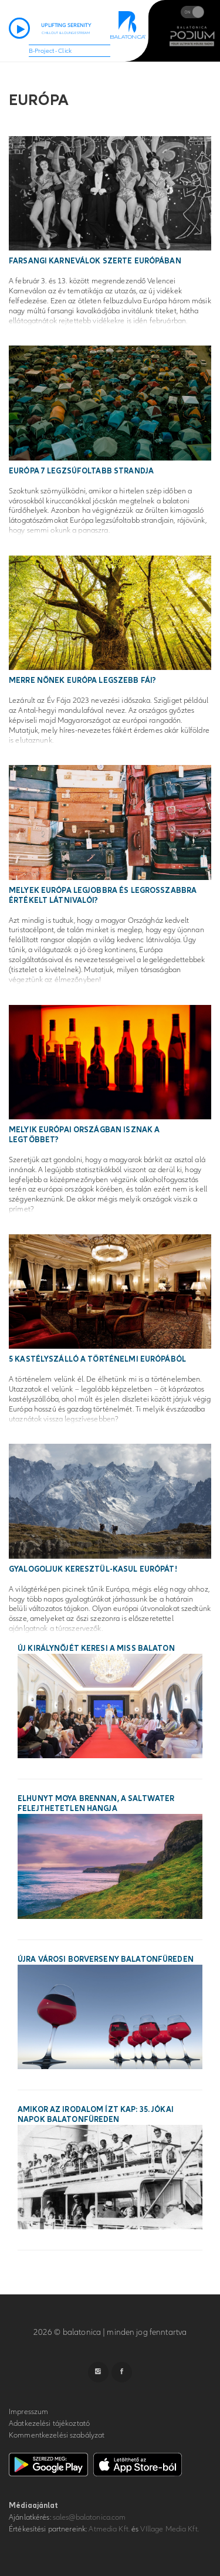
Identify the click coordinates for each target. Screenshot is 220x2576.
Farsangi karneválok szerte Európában (95, 261)
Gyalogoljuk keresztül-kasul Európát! (93, 1569)
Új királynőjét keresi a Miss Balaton (96, 1648)
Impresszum (28, 2411)
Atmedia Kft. (109, 2529)
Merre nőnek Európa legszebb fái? (82, 680)
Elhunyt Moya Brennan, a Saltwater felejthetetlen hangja (96, 1803)
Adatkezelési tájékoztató (49, 2423)
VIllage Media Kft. (169, 2529)
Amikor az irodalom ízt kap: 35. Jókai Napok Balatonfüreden (96, 2114)
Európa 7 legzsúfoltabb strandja (81, 471)
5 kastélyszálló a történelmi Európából (97, 1359)
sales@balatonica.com (89, 2517)
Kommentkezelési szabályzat (56, 2435)
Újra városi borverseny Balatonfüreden (106, 1959)
